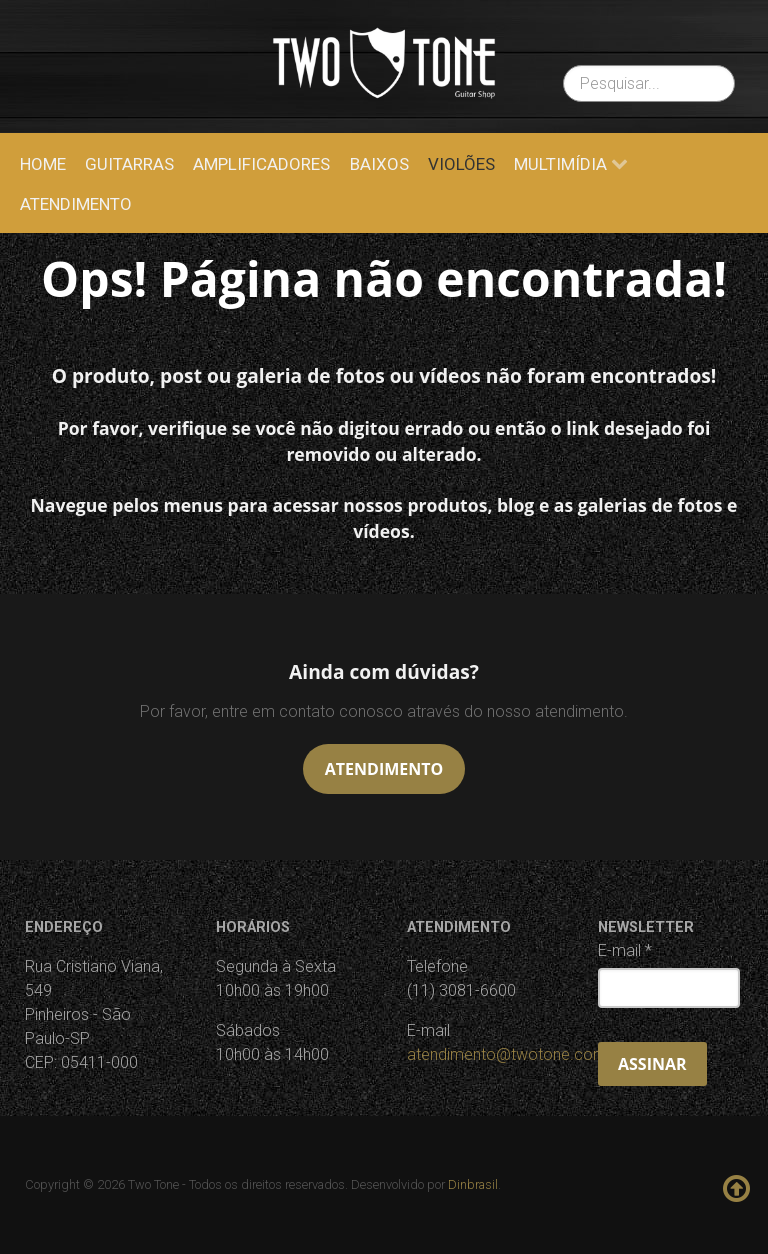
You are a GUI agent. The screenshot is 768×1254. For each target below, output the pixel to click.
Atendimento (384, 769)
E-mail (625, 950)
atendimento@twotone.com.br (516, 1054)
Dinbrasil (473, 1184)
